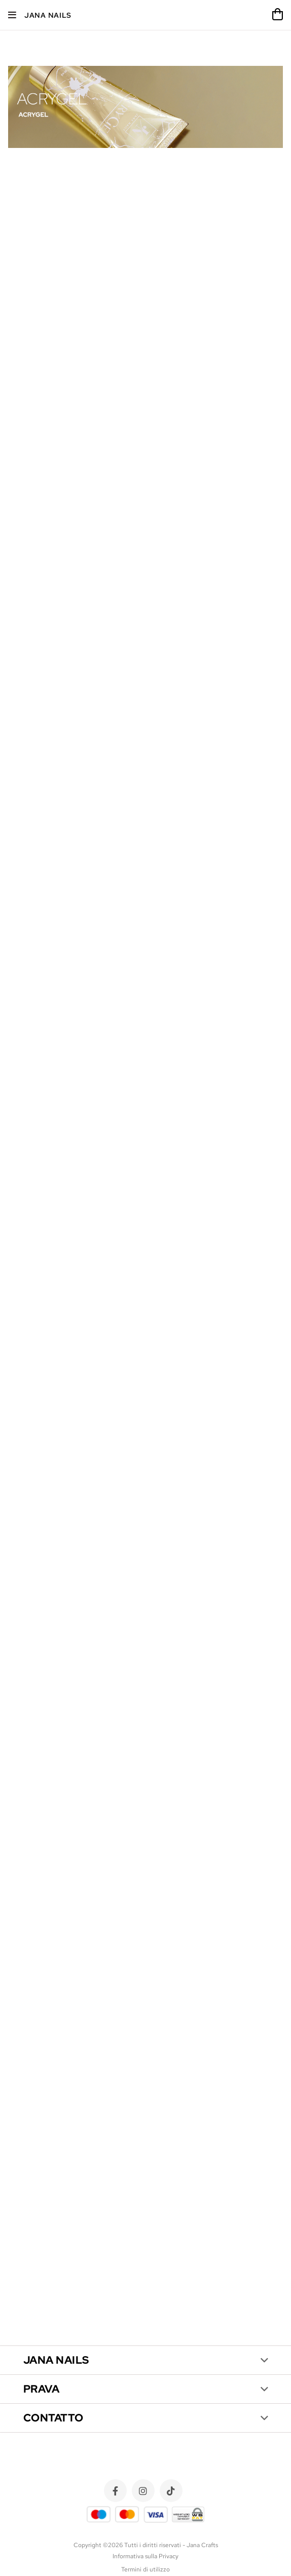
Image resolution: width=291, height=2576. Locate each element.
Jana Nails (47, 15)
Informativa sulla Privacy (145, 2556)
